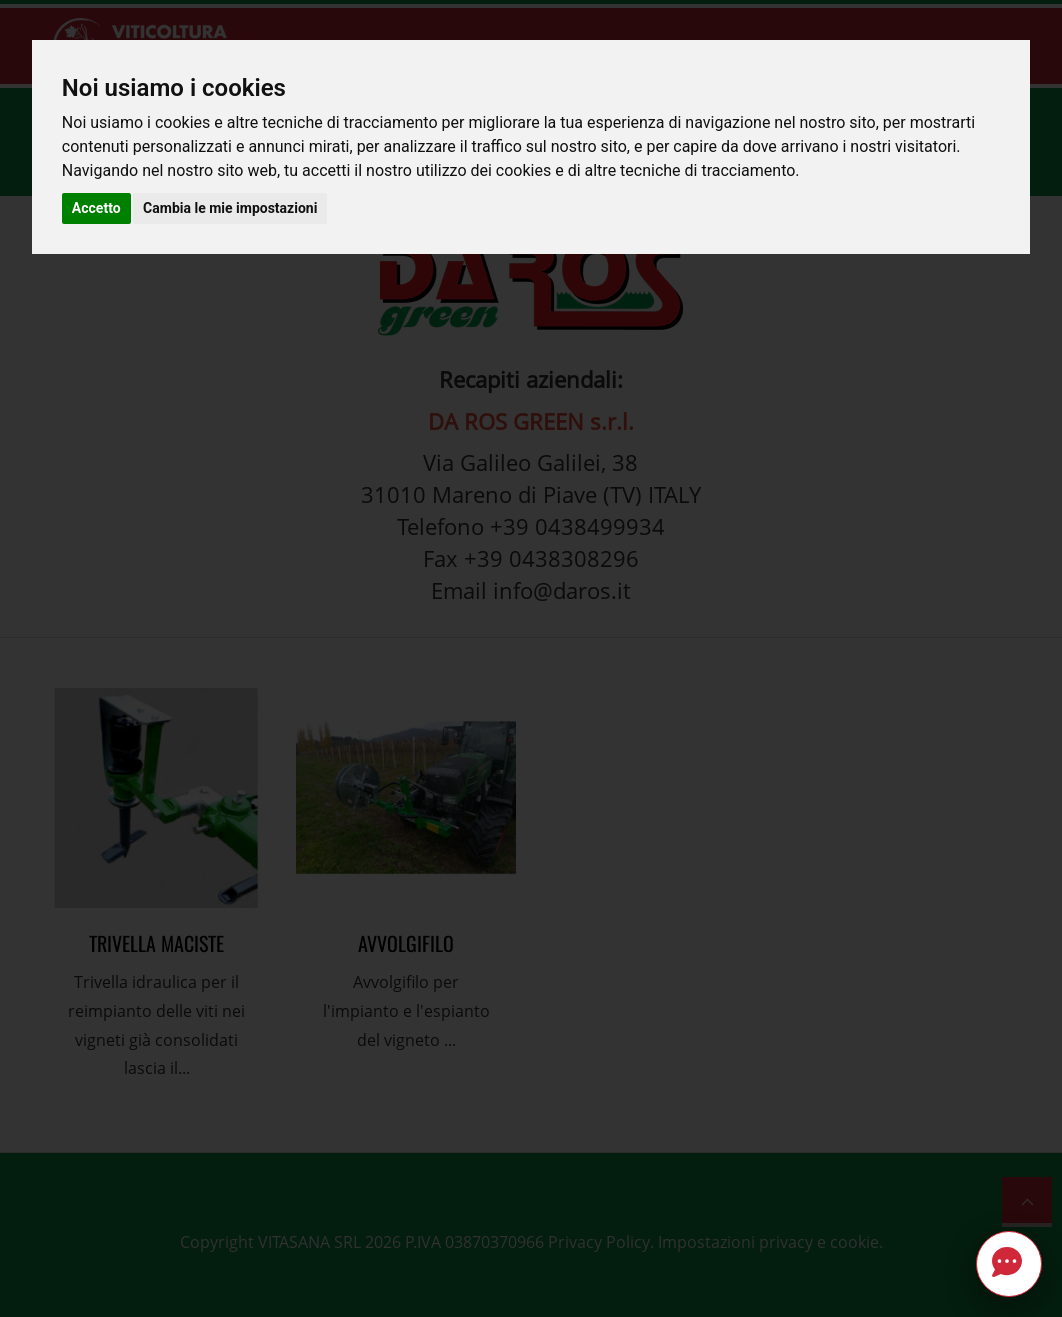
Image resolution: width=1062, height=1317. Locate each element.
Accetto (96, 208)
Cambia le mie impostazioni (230, 208)
